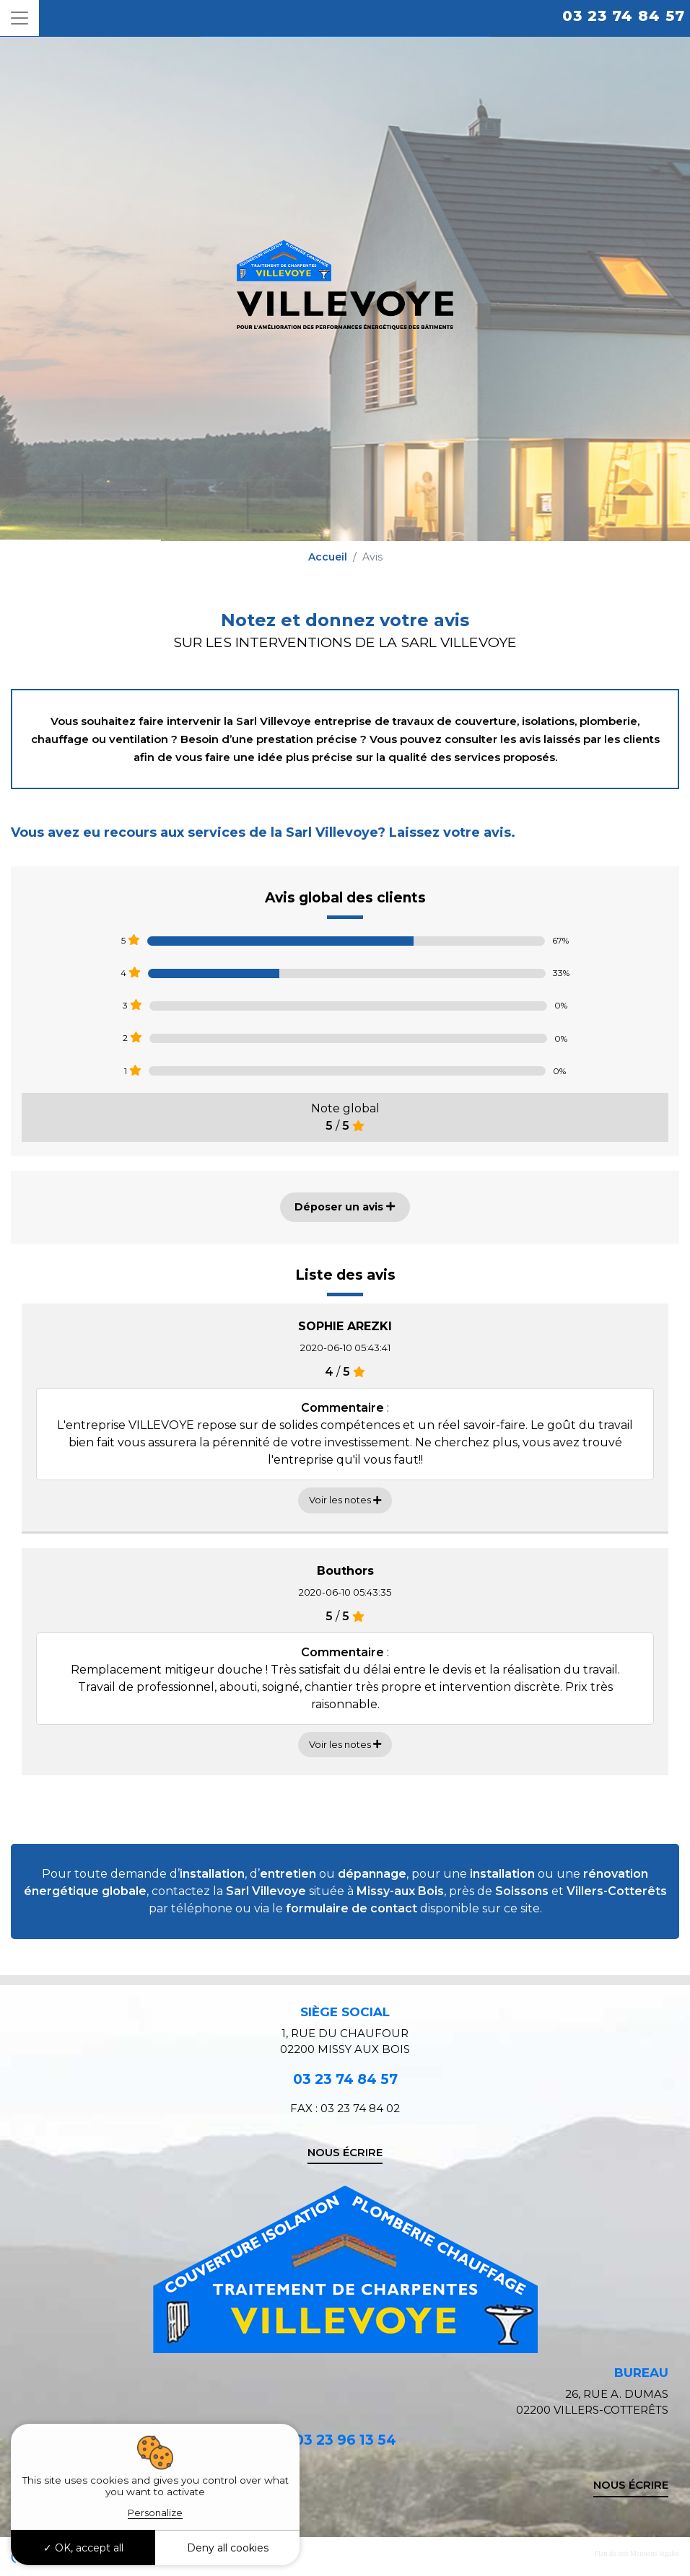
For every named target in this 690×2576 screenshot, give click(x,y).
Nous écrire (345, 2152)
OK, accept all (83, 2547)
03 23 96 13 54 (345, 2440)
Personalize (155, 2512)
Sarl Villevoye (266, 1891)
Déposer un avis (344, 1206)
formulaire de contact (351, 1908)
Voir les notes (345, 1499)
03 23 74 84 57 (623, 16)
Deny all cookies (227, 2547)
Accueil (327, 556)
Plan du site (612, 2553)
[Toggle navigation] (19, 18)
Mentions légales (654, 2553)
